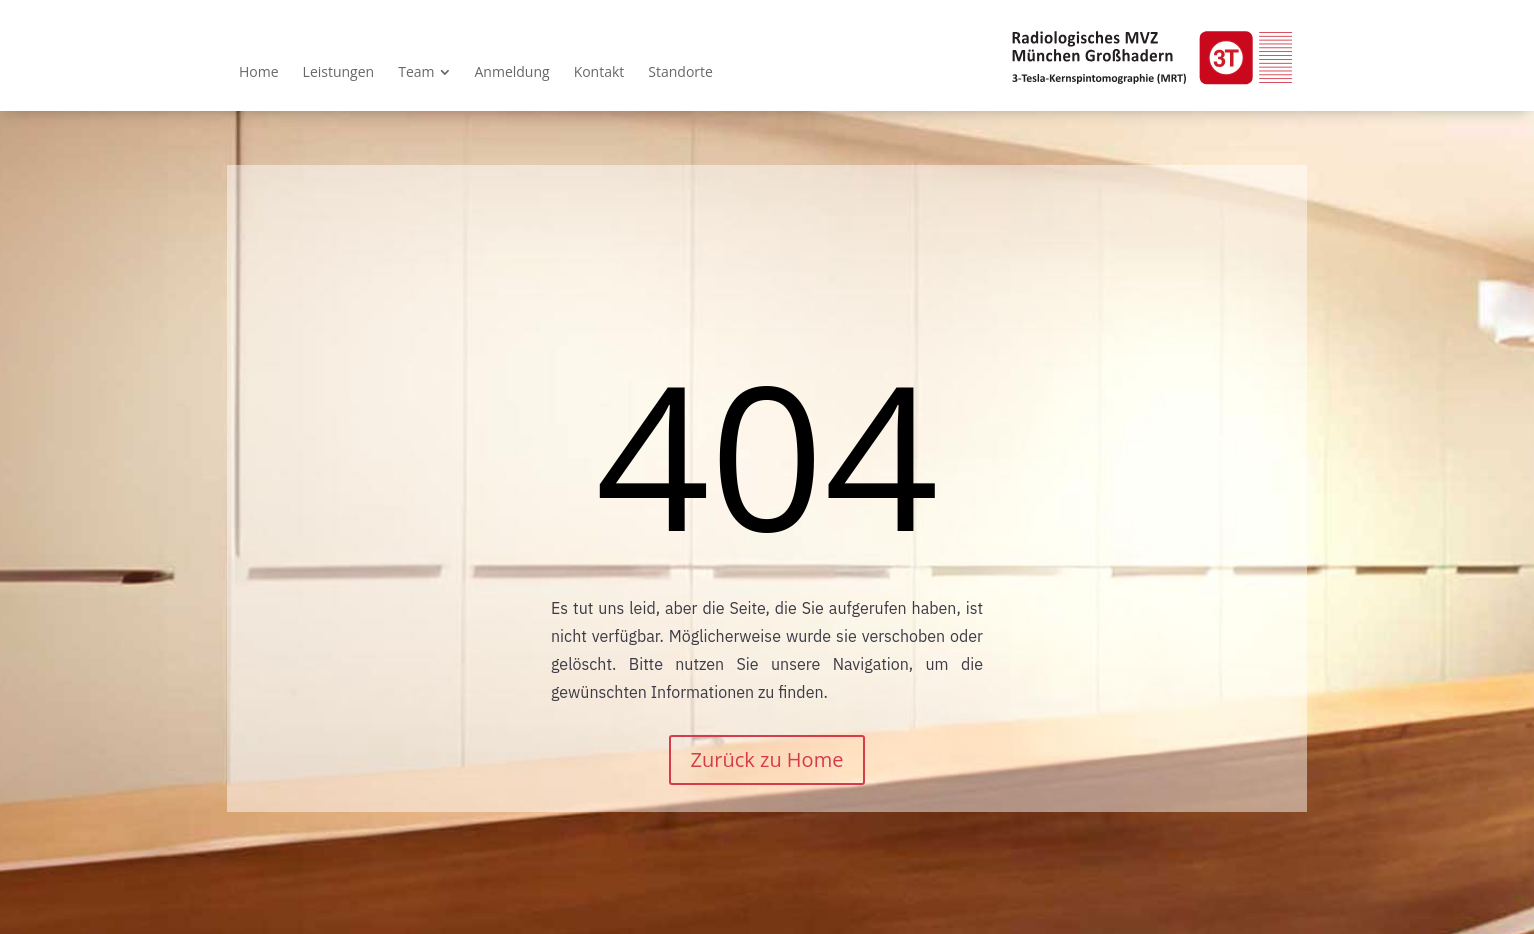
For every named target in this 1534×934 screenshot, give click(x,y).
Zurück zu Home (767, 759)
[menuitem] (259, 72)
